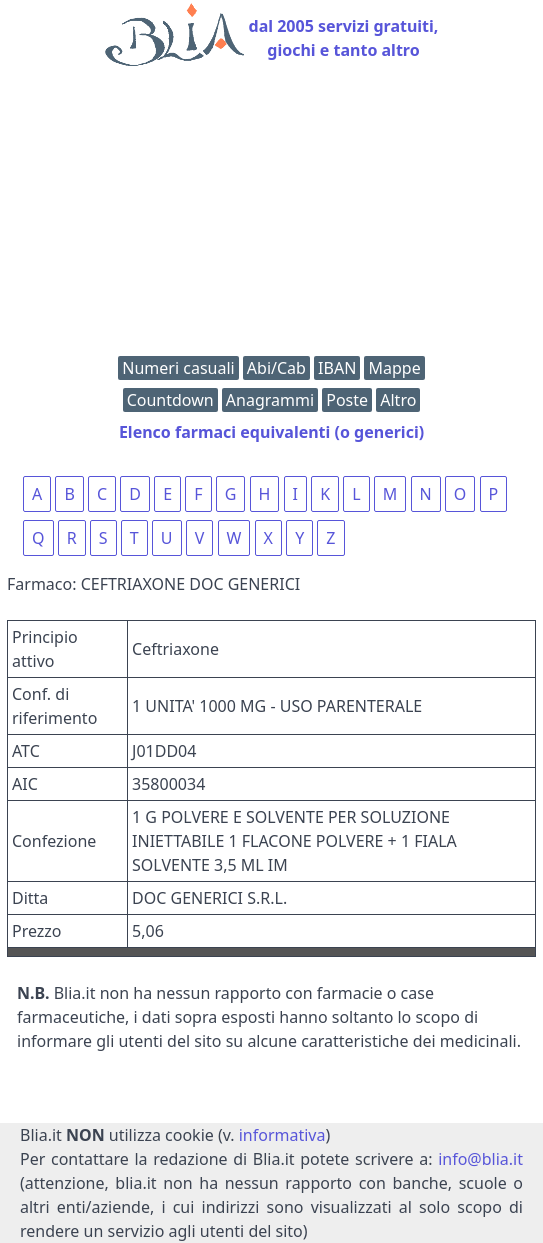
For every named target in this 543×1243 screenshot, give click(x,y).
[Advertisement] (271, 216)
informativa (282, 1135)
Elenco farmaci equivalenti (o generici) (271, 432)
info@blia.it (480, 1159)
